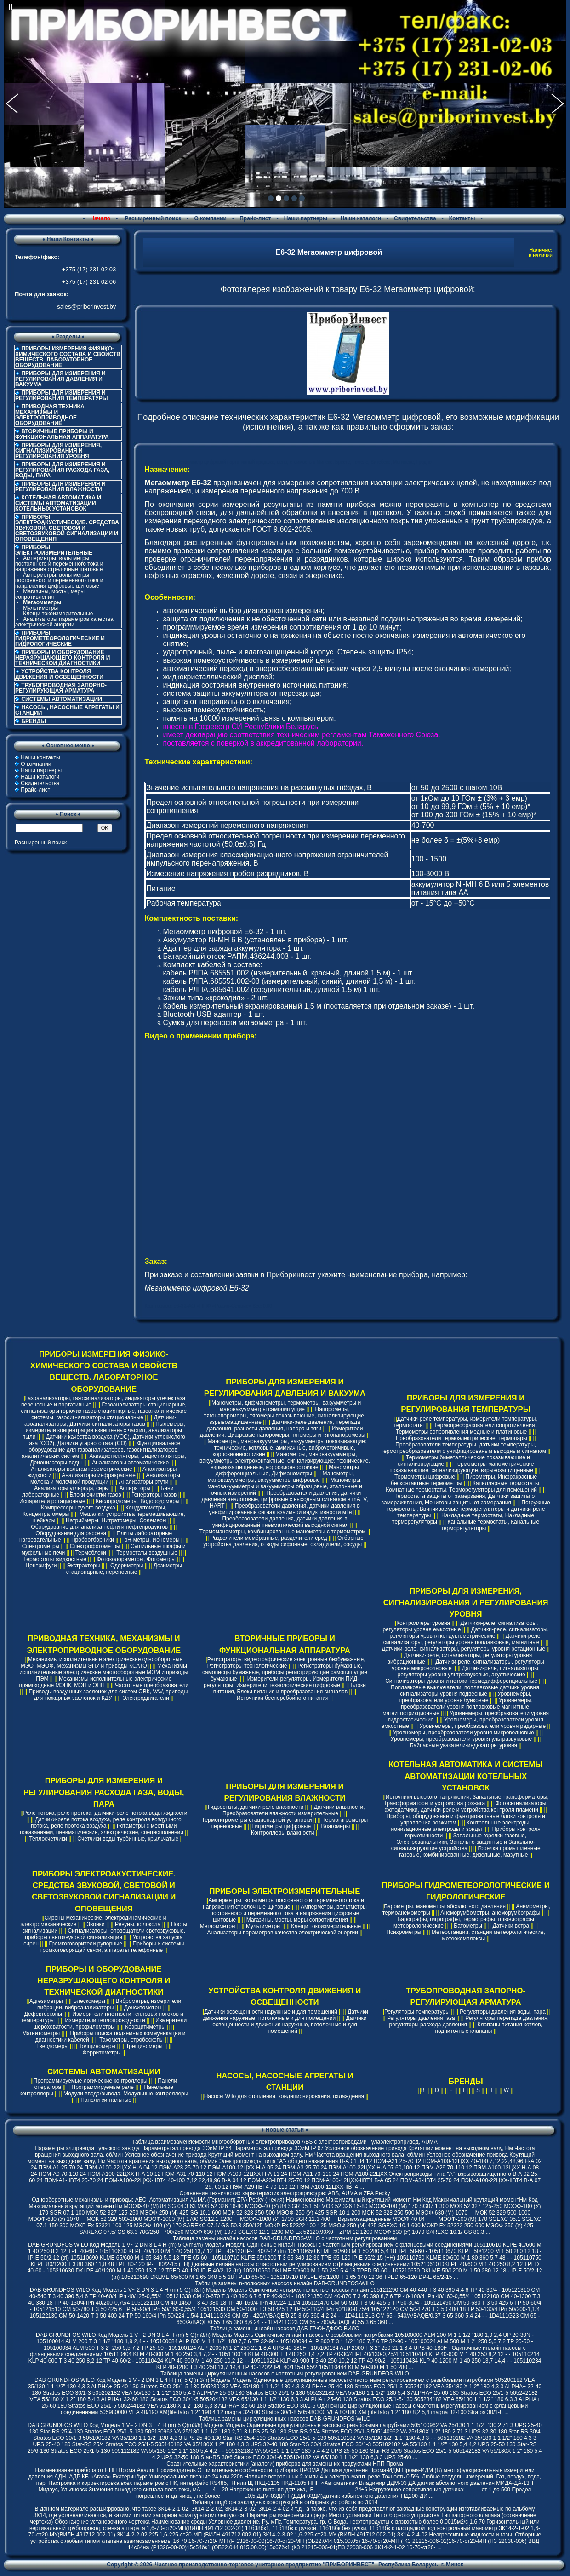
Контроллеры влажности (282, 1833)
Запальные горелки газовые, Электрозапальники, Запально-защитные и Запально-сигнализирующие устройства (463, 1842)
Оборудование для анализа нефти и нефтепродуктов (99, 1527)
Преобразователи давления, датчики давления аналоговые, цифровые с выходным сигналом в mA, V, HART (284, 1499)
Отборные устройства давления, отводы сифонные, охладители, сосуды (283, 1541)
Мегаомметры (218, 1926)
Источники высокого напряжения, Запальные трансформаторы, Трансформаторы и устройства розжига (465, 1800)
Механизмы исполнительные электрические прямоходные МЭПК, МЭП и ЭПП (95, 1681)
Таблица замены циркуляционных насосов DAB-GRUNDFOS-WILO (284, 2418)
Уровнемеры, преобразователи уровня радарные (482, 1726)
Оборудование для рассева (70, 1533)
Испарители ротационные (52, 1501)
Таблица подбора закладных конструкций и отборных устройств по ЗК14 (284, 2502)
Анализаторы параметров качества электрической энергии (64, 622)
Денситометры (143, 2007)
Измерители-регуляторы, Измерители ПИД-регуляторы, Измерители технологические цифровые (281, 1681)
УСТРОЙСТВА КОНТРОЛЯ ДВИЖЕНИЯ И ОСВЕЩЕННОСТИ (59, 674)
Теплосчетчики (48, 1839)
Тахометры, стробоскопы (131, 2040)
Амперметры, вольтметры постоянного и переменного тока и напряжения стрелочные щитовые (59, 564)
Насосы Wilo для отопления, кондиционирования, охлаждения (284, 2096)
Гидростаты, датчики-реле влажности (256, 1807)
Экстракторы (83, 1565)
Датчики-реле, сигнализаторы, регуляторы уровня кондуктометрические (469, 1632)
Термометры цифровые (424, 1477)
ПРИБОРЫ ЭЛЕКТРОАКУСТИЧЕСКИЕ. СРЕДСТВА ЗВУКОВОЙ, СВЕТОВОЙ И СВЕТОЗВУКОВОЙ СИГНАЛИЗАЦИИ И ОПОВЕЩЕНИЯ (67, 528)
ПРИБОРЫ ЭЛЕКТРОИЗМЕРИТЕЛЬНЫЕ (285, 1891)
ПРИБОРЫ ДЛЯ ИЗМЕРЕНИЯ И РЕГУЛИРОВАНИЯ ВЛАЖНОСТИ (60, 487)
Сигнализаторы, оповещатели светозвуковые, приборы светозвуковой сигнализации (105, 1934)
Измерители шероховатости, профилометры (110, 2023)
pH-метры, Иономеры (151, 1540)
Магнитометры (41, 2033)
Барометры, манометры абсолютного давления (445, 1906)
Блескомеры (89, 2001)
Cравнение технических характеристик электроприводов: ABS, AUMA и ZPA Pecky (284, 2193)
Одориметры (126, 1565)
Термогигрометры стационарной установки (257, 1820)
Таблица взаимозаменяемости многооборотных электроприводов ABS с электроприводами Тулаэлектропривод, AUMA (285, 2142)
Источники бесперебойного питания (283, 1698)
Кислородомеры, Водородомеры (137, 1501)
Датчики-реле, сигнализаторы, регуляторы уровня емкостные (460, 1626)
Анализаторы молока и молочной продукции (105, 1478)
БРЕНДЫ (33, 721)
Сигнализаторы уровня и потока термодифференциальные (461, 1681)
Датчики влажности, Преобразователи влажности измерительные (293, 1810)
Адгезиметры (46, 2001)
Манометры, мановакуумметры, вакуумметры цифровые (281, 1476)
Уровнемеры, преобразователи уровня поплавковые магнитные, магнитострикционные (457, 1706)
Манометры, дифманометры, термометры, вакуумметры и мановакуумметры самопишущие (286, 1406)
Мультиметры (40, 608)
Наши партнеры (306, 218)
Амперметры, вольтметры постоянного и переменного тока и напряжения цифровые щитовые (59, 580)
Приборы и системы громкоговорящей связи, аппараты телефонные (112, 1946)
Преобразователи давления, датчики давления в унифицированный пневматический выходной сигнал (280, 1521)
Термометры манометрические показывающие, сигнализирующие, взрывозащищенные (461, 1467)
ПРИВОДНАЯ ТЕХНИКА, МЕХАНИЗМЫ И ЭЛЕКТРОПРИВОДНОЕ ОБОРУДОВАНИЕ (50, 414)
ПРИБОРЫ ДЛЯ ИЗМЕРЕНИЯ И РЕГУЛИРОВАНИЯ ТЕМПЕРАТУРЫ (61, 396)
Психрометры (403, 1932)
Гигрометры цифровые (281, 1826)
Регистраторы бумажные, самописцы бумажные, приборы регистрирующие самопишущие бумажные (284, 1672)
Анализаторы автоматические (130, 1462)
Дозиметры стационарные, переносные (124, 1568)
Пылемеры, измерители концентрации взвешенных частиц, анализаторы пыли (104, 1430)
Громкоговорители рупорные (85, 1943)
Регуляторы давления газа (421, 2018)
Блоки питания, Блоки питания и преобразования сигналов (289, 1688)
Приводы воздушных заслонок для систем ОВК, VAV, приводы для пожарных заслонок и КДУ (108, 1694)
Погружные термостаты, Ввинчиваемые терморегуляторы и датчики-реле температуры (468, 1509)
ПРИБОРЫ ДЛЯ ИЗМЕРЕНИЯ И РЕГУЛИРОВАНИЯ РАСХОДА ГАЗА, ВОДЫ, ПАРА (62, 470)
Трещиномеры (144, 2046)
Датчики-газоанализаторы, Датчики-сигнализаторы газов (100, 1420)
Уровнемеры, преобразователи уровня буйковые (465, 1697)
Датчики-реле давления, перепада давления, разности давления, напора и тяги (283, 1425)
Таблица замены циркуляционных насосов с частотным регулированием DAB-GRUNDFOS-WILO (284, 2373)
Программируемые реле (103, 2087)
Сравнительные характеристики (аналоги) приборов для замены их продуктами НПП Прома (284, 2464)
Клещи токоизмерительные (58, 613)
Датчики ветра (510, 1925)
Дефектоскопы (43, 2014)
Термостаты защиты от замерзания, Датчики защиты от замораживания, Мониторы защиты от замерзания (459, 1499)
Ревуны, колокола (137, 1924)
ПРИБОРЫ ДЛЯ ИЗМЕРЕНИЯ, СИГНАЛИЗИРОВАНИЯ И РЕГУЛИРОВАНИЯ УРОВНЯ (58, 450)
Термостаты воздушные (146, 1552)
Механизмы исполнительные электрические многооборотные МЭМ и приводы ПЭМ (103, 1672)
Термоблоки (90, 1552)
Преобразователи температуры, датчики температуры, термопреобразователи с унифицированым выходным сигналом (463, 1447)
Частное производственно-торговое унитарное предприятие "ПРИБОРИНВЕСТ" (265, 2564)
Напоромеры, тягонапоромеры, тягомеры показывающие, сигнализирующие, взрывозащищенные (284, 1415)
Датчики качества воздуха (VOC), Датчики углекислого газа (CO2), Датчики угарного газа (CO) (106, 1440)
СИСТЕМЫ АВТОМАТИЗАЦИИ (61, 699)
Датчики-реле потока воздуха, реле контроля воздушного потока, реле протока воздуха (106, 1822)
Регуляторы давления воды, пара (503, 2011)
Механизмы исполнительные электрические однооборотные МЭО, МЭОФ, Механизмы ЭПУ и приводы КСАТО (101, 1662)
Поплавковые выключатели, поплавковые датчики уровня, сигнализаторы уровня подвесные (466, 1690)
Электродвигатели (145, 1698)
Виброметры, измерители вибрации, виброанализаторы (109, 2004)
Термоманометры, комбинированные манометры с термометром (283, 1531)
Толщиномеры (97, 2046)
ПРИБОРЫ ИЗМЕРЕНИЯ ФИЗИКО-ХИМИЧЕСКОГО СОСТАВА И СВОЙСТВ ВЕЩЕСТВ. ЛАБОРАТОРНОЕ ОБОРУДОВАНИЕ (67, 356)
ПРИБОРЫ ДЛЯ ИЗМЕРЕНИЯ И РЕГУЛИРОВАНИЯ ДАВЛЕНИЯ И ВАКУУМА (60, 379)
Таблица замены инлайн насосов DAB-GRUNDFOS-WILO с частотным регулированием (285, 2238)
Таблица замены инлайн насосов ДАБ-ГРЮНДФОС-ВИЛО (284, 2328)
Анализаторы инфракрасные (99, 1475)
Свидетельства (415, 218)
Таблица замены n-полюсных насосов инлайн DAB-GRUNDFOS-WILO (285, 2283)
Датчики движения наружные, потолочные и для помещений (285, 2014)
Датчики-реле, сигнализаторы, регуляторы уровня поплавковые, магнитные (462, 1639)
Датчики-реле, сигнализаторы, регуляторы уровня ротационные (463, 1649)
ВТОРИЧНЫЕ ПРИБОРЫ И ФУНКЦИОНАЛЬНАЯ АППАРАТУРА (62, 434)
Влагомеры (335, 1826)
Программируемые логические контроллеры (91, 2080)
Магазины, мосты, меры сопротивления (50, 594)
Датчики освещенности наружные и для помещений (270, 2011)
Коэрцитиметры (145, 2027)
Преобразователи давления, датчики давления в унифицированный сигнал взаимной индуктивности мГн (284, 1509)
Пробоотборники (92, 1540)
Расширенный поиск (152, 218)
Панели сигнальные (105, 2100)
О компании (210, 218)
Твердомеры (52, 2046)
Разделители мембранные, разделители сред (269, 1538)
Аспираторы (134, 1488)
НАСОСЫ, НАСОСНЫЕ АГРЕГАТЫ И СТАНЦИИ (67, 710)
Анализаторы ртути (144, 1482)
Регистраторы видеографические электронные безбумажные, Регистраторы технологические (286, 1662)
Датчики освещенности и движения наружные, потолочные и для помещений (289, 2024)
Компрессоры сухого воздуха (78, 1507)
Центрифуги (41, 1565)
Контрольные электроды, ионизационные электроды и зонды (461, 1825)
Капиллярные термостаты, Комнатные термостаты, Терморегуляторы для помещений (463, 1486)
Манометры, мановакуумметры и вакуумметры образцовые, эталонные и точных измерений (284, 1486)
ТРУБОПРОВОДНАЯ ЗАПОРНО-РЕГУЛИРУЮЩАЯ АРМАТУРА (61, 688)
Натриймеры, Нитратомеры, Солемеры (116, 1520)
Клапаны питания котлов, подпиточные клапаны (488, 2027)
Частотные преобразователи (151, 1685)
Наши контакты (40, 757)
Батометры (468, 1925)
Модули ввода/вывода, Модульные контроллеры (125, 2093)
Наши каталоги (360, 218)
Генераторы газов (154, 1495)
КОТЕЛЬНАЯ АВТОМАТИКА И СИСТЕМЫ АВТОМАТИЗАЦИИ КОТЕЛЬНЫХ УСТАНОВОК (58, 503)
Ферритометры (101, 2052)
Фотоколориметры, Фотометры (136, 1559)
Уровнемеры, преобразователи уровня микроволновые (463, 1732)
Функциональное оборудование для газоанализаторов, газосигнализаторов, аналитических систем (101, 1449)
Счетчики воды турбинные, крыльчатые (127, 1839)
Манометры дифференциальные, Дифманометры (287, 1470)
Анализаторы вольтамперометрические (81, 1469)
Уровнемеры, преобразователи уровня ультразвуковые (461, 1739)
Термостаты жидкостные (54, 1559)
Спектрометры (40, 1546)
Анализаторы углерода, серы (71, 1488)
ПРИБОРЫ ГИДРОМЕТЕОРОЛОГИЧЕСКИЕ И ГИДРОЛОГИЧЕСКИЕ (60, 638)
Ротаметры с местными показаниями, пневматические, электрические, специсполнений (101, 1829)
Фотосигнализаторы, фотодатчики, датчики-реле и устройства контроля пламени (466, 1806)
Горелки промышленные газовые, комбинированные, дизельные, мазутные (469, 1851)
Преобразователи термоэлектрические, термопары (461, 1438)
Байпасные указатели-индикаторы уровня (463, 1745)
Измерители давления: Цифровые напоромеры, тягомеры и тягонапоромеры (282, 1431)
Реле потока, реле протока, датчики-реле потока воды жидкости (105, 1813)
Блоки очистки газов (95, 1495)
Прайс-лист (255, 218)
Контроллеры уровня (423, 1623)
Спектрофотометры (95, 1546)
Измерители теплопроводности (105, 2020)
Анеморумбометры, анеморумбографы (490, 1913)
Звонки (96, 1924)
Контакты (462, 218)
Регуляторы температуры (417, 2011)
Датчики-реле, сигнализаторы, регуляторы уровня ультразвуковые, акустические (469, 1671)
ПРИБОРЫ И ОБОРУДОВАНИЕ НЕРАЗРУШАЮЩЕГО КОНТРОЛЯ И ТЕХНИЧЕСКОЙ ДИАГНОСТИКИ (62, 657)
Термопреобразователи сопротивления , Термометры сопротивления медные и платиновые (467, 1428)
